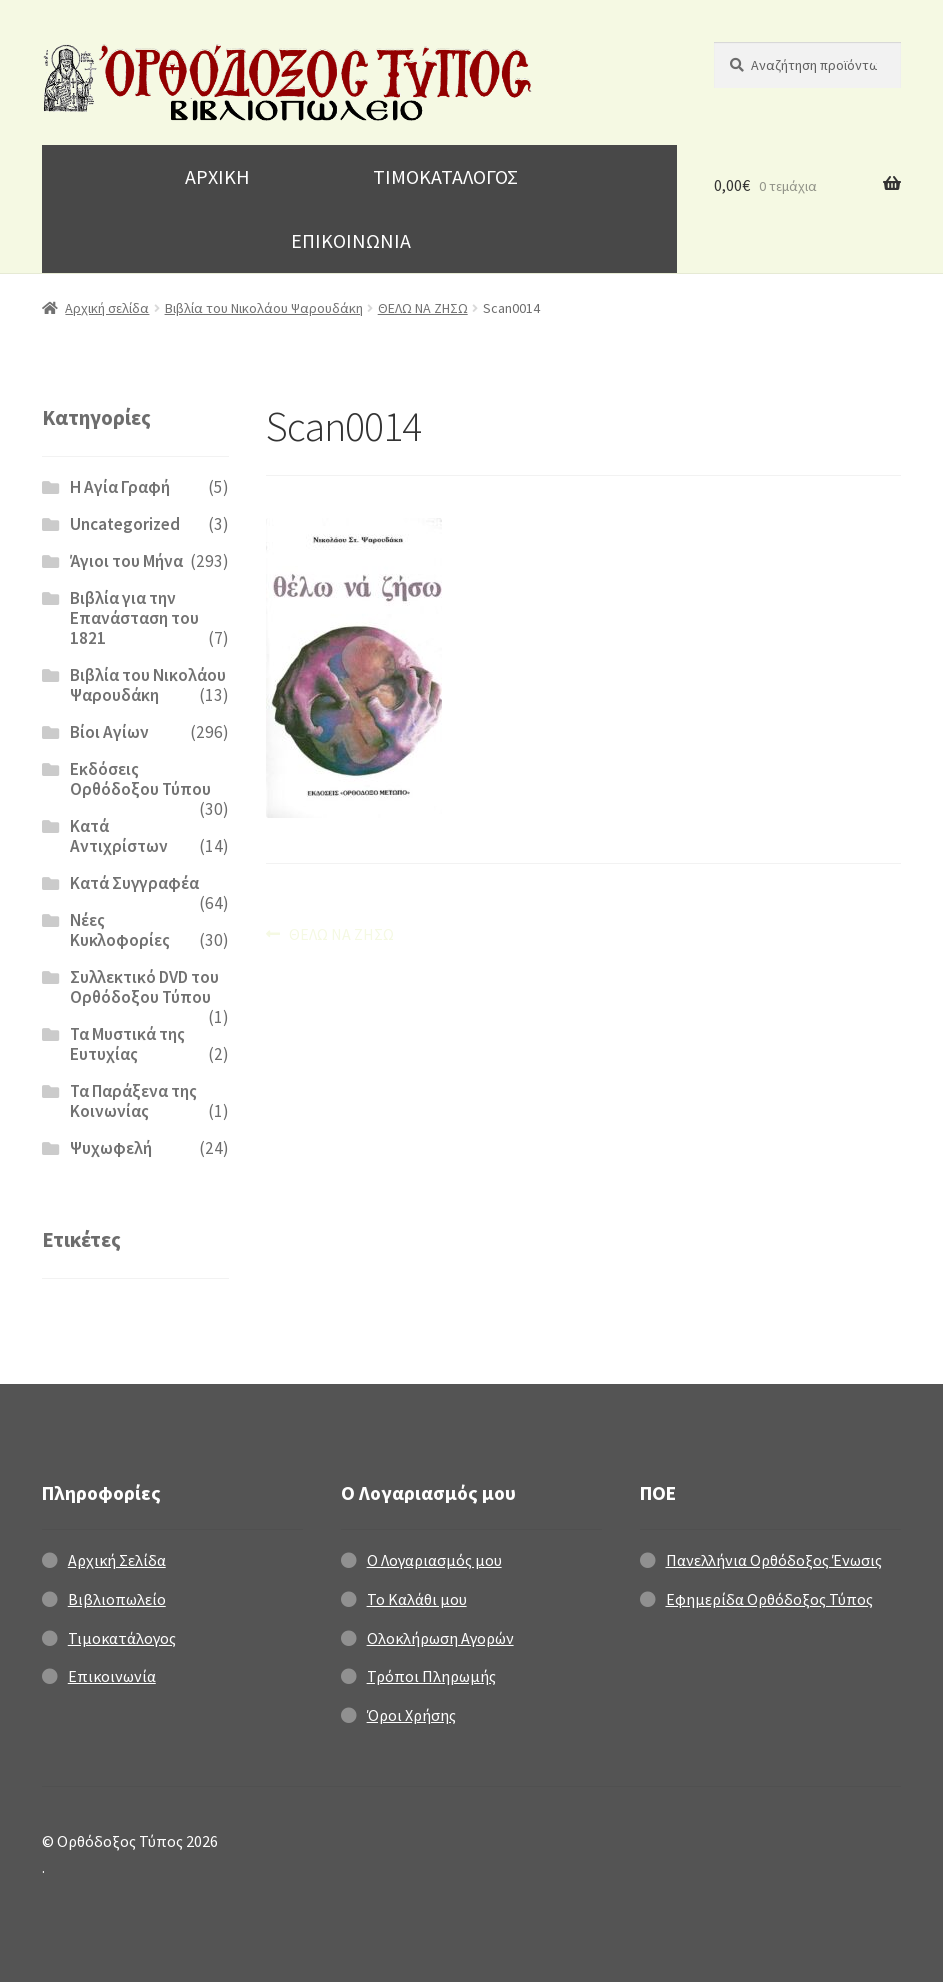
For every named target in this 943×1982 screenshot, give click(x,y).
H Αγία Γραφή (120, 487)
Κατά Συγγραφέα (134, 883)
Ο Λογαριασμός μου (434, 1560)
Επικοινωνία (112, 1676)
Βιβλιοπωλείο (117, 1599)
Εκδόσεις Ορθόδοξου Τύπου (140, 779)
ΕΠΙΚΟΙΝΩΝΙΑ (351, 240)
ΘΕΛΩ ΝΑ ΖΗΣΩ (423, 308)
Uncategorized (125, 524)
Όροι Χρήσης (411, 1715)
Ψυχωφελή (111, 1148)
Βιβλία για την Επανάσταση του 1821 (134, 618)
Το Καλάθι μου (417, 1599)
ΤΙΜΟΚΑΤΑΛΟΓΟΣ (445, 176)
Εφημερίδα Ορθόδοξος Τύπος (769, 1599)
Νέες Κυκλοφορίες (120, 930)
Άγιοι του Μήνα (126, 561)
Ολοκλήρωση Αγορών (440, 1638)
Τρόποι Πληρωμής (431, 1676)
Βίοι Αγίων (109, 732)
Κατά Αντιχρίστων (119, 836)
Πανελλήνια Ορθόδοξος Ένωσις (774, 1560)
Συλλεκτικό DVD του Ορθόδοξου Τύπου (144, 987)
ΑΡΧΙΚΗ (217, 176)
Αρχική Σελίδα (117, 1560)
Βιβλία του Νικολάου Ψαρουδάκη (264, 308)
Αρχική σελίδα (107, 308)
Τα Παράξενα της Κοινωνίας (133, 1101)
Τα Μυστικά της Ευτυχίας (127, 1044)
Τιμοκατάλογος (122, 1638)
